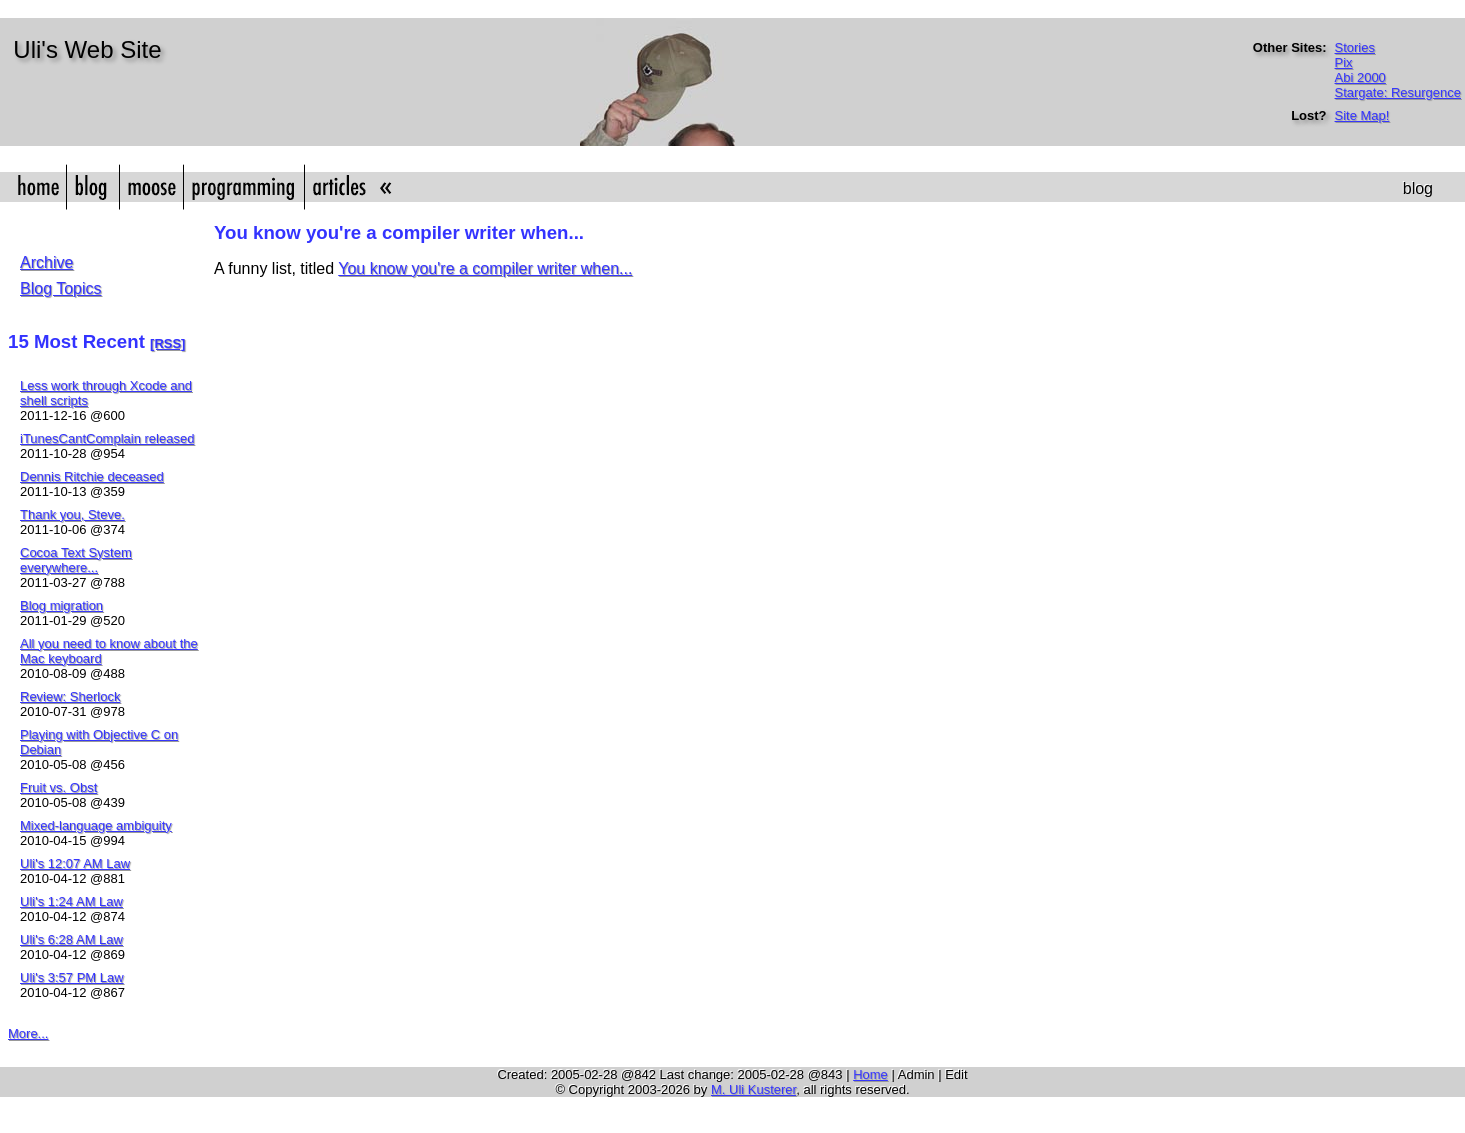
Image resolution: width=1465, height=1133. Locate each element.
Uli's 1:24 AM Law (71, 901)
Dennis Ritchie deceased (92, 476)
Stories (1355, 47)
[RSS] (167, 343)
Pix (1344, 62)
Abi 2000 (1360, 77)
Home (870, 1074)
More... (28, 1033)
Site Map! (1362, 115)
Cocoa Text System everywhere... (76, 560)
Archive (46, 262)
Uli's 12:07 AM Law (75, 863)
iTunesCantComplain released (107, 438)
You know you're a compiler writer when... (485, 268)
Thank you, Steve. (72, 514)
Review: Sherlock (70, 696)
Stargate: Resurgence (1398, 92)
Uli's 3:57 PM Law (72, 977)
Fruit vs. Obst (58, 787)
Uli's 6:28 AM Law (71, 939)
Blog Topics (61, 288)
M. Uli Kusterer (753, 1089)
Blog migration (61, 605)
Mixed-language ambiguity (96, 825)
